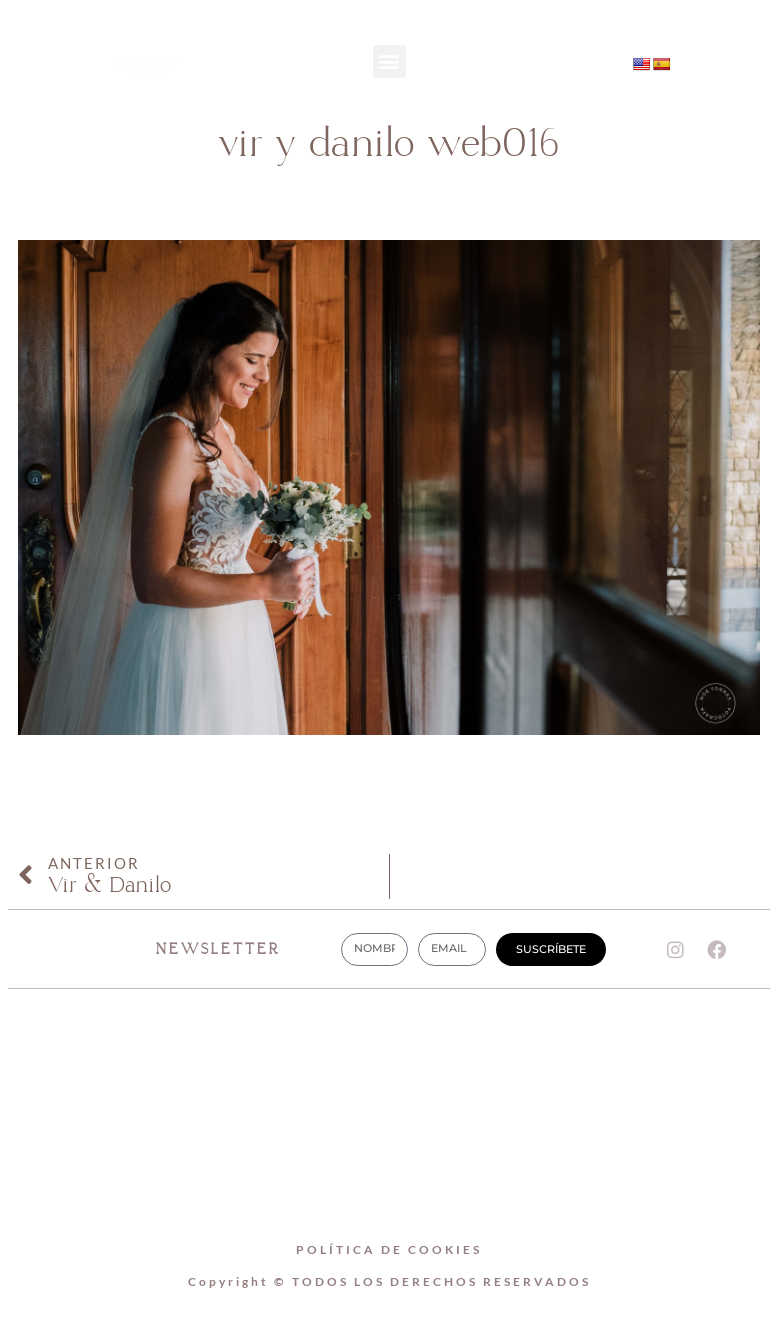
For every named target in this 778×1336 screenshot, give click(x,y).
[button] (389, 61)
